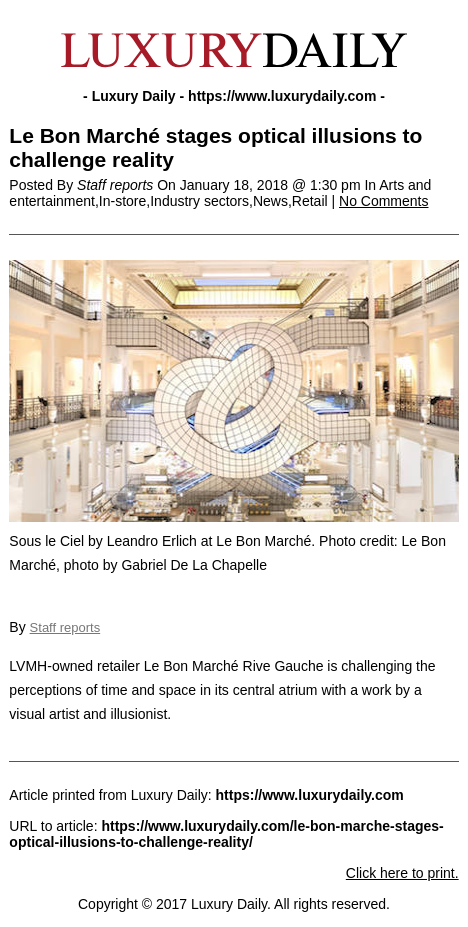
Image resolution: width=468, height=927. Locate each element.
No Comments (383, 201)
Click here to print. (402, 873)
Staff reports (65, 627)
